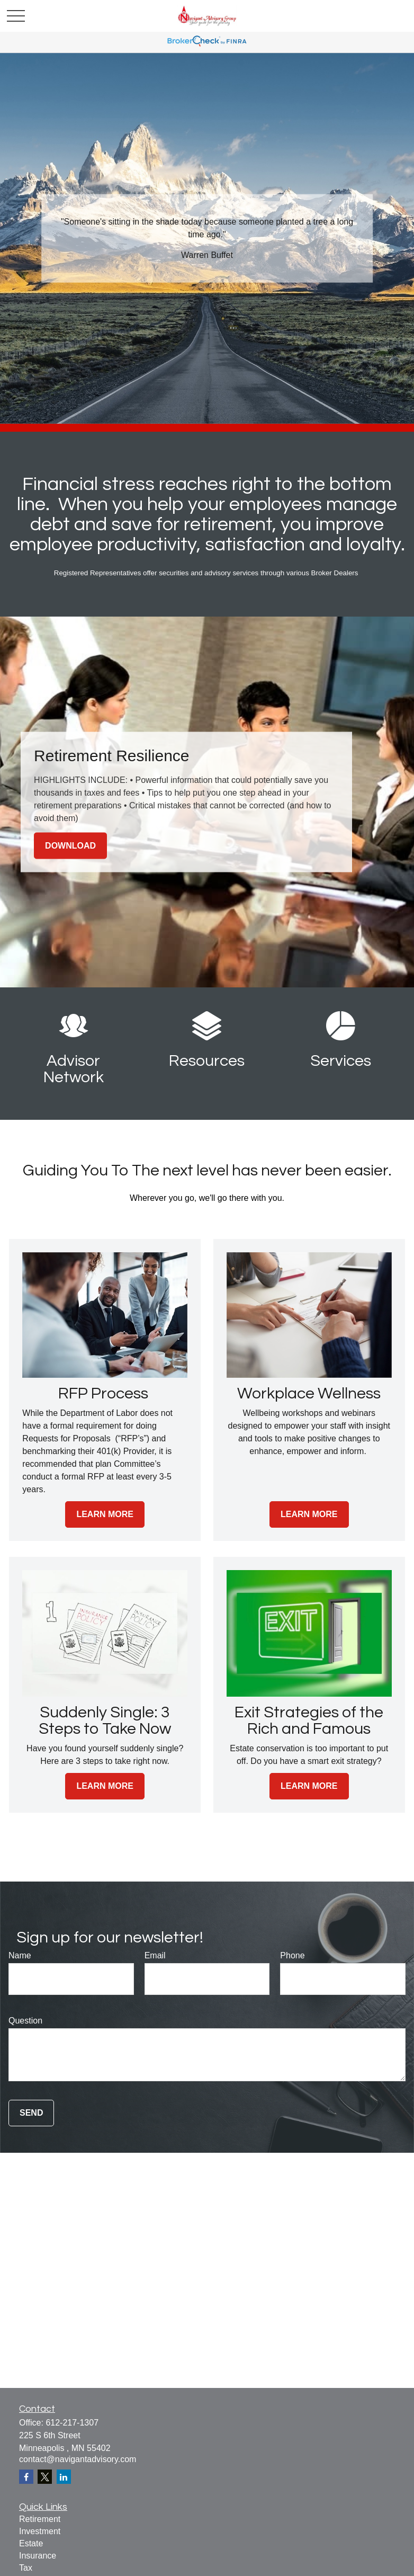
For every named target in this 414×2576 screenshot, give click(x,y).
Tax (25, 2567)
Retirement (39, 2519)
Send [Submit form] (31, 2112)
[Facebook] (26, 2477)
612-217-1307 (72, 2422)
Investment (39, 2531)
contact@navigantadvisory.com (77, 2459)
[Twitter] (45, 2477)
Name (19, 1955)
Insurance (37, 2555)
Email (155, 1955)
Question (25, 2020)
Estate (31, 2543)
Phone (292, 1955)
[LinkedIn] (64, 2477)
